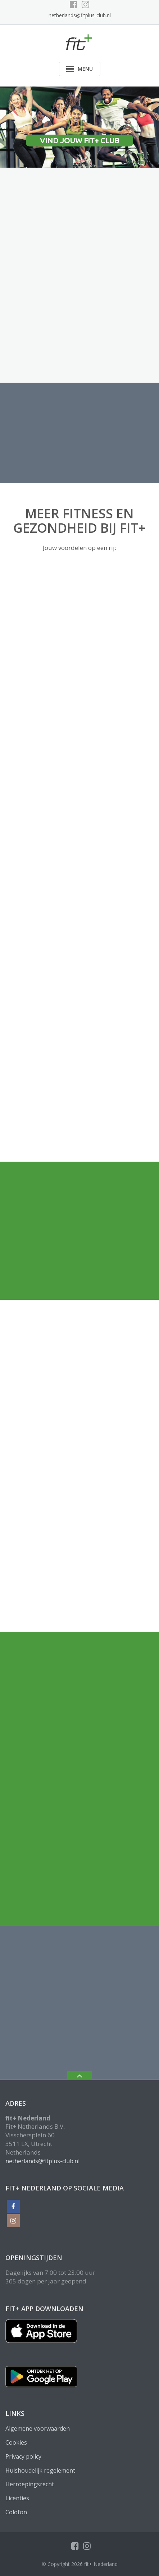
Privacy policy (23, 2456)
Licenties (17, 2498)
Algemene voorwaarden (37, 2428)
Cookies (16, 2442)
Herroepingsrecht (29, 2484)
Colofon (16, 2512)
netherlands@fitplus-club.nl (80, 15)
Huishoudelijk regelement (40, 2470)
